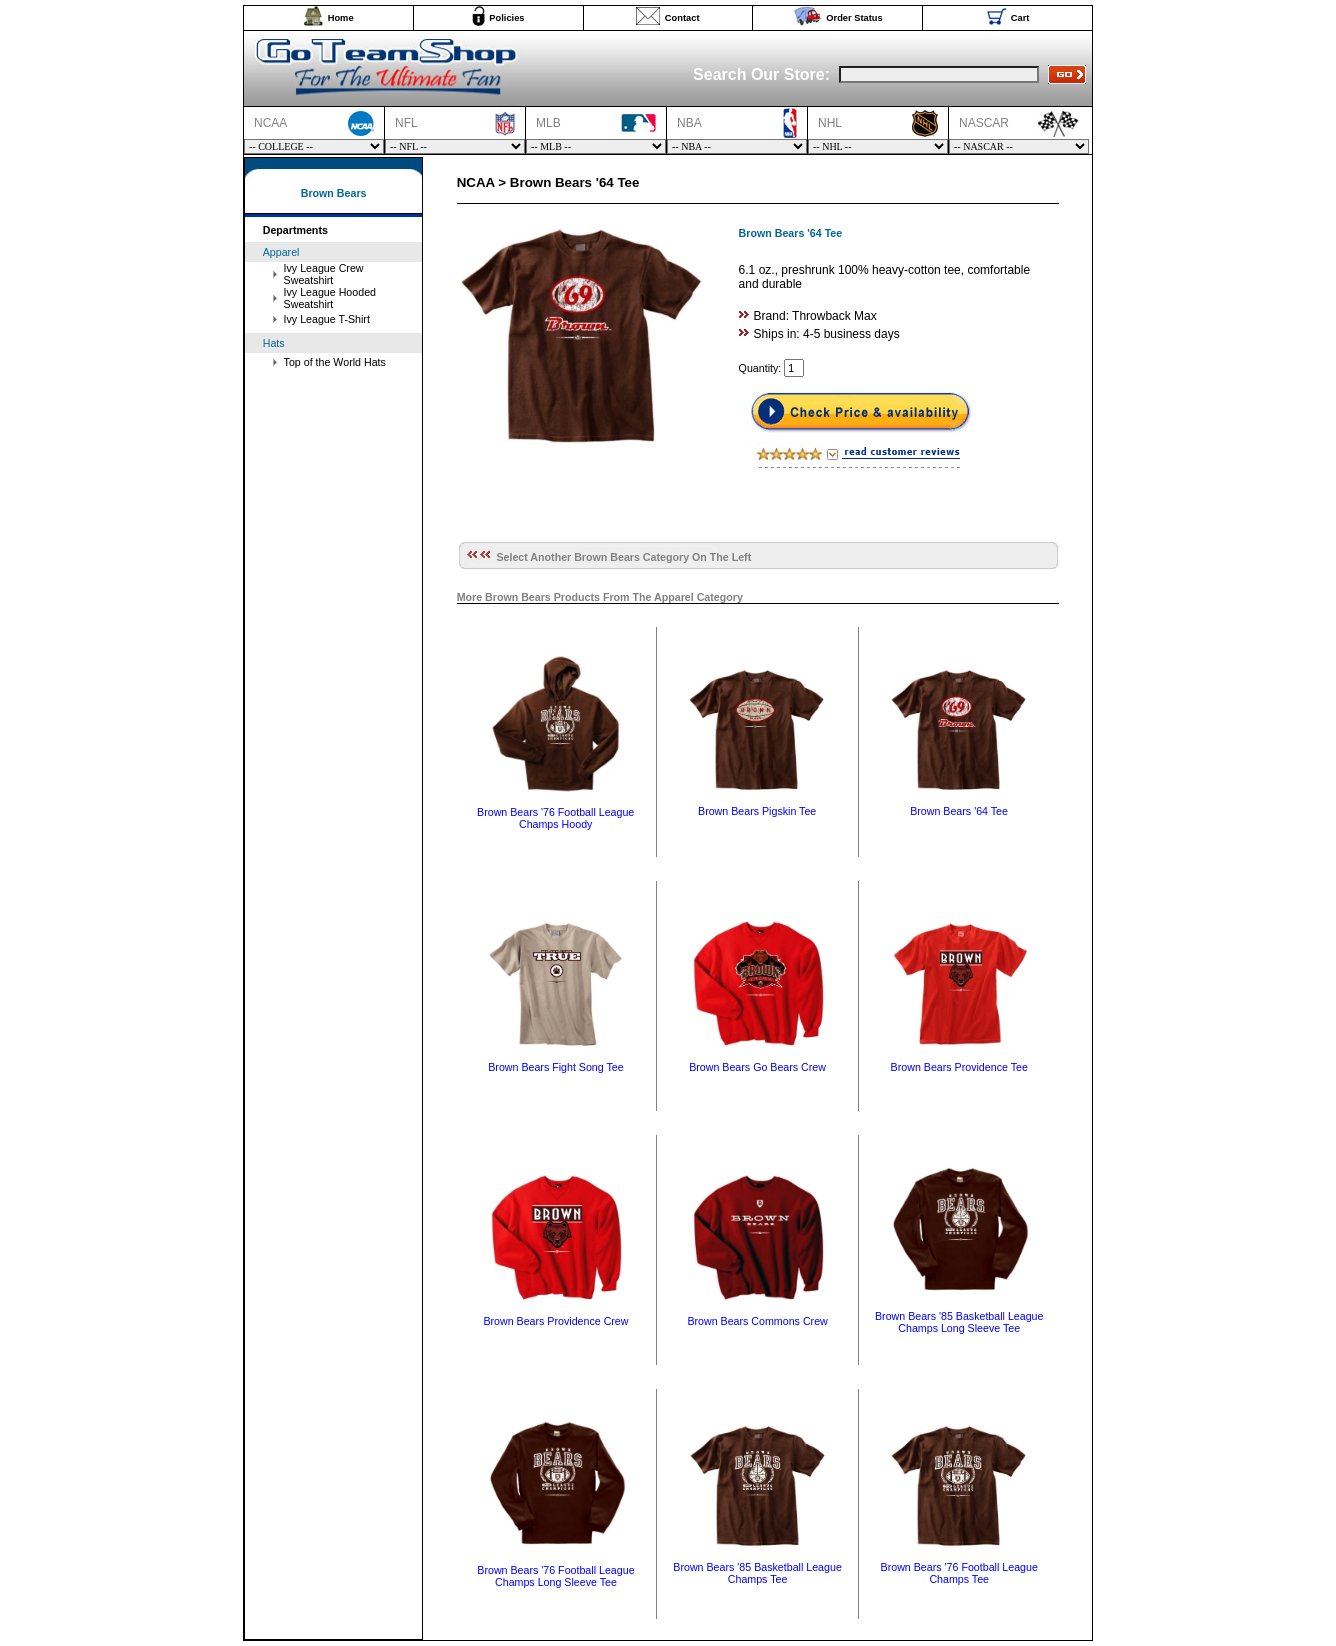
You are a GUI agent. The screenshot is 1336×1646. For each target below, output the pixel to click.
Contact (682, 18)
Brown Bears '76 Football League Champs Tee (959, 1573)
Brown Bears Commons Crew (757, 1321)
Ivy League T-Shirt (327, 319)
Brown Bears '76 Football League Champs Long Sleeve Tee (555, 1576)
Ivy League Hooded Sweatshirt (330, 298)
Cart (1020, 18)
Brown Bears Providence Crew (555, 1321)
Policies (506, 18)
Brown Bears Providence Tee (959, 1067)
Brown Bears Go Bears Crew (757, 1067)
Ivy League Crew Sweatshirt (324, 274)
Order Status (854, 18)
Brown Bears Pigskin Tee (757, 811)
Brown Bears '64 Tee (959, 811)
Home (341, 18)
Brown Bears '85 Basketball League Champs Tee (757, 1573)
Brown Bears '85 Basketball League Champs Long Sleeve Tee (959, 1322)
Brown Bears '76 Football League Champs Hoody (555, 818)
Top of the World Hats (335, 362)
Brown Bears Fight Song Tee (555, 1067)
